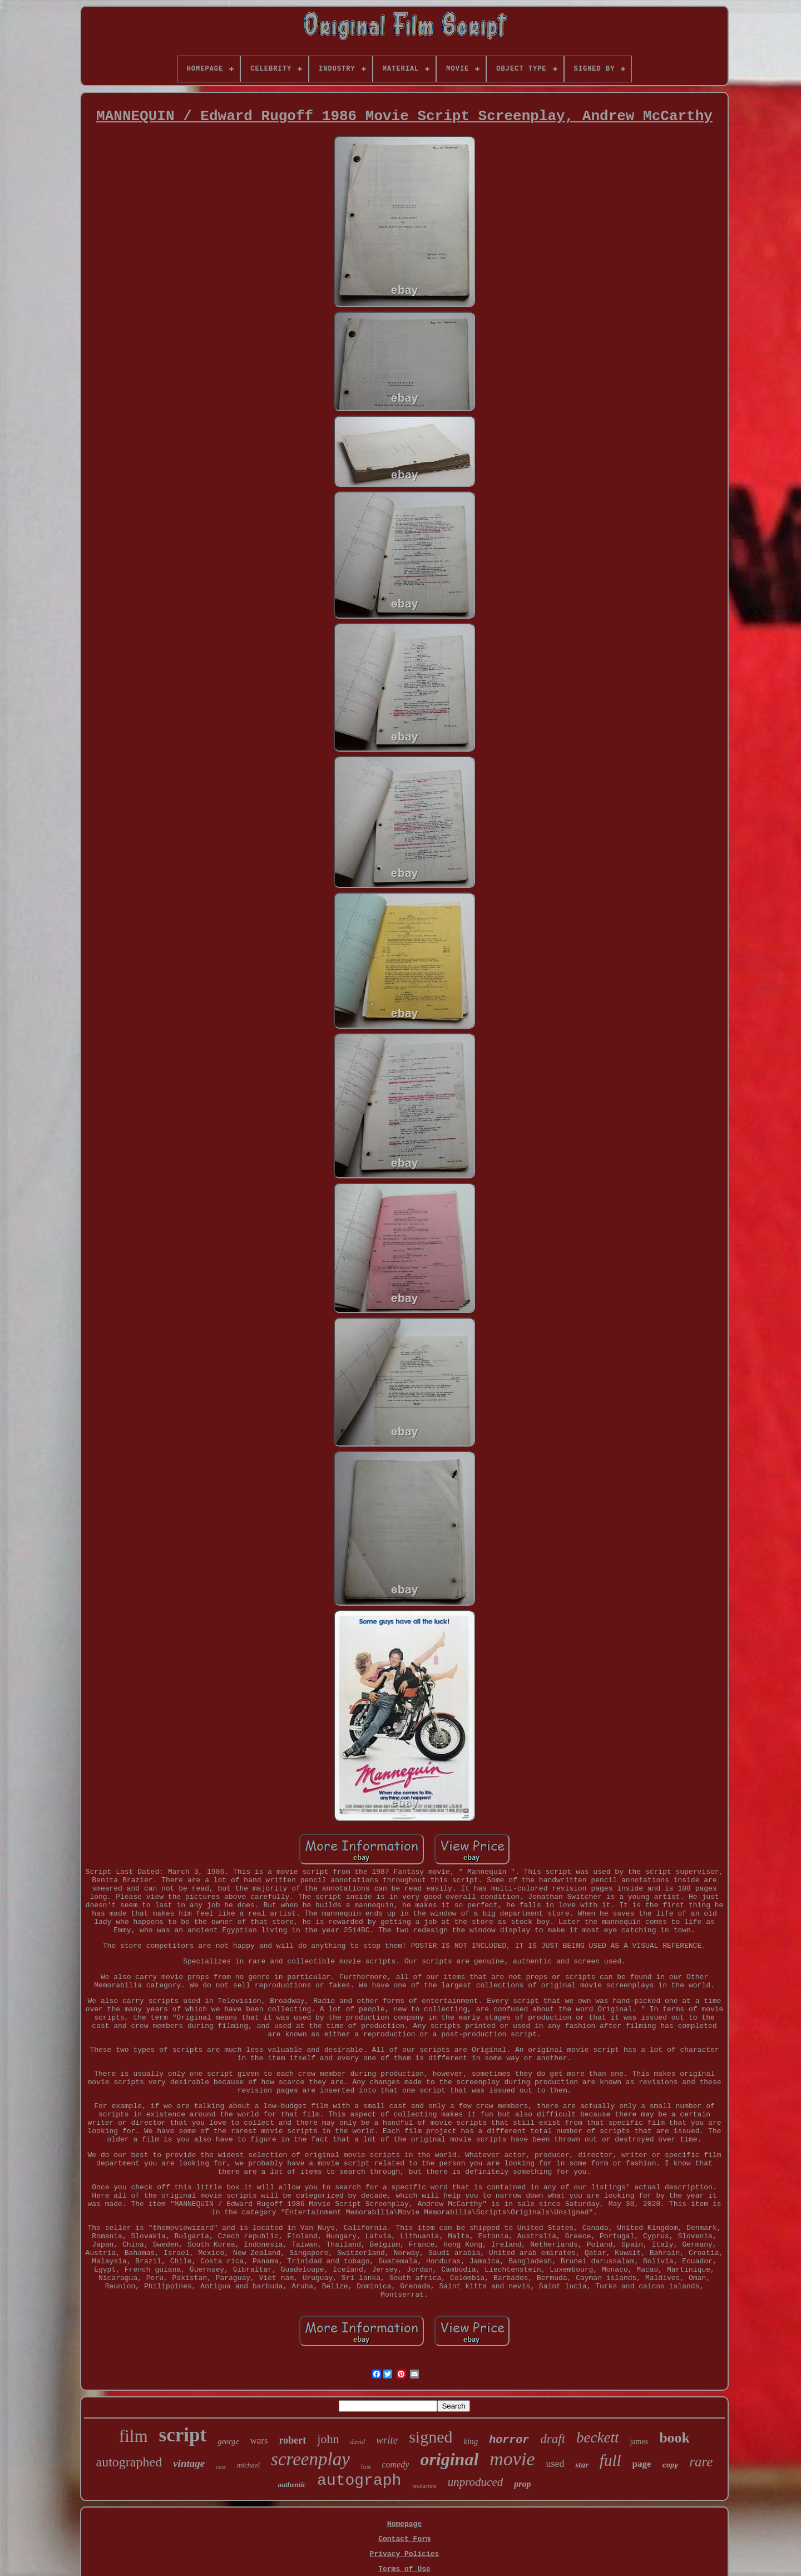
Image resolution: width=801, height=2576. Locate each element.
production (424, 2486)
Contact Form (404, 2539)
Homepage (404, 2524)
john (328, 2439)
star (581, 2464)
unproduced (475, 2482)
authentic (292, 2484)
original (449, 2459)
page (641, 2464)
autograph (359, 2480)
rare (701, 2461)
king (470, 2441)
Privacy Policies (404, 2554)
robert (292, 2440)
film (133, 2436)
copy (670, 2466)
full (610, 2460)
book (674, 2438)
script (183, 2435)
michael (248, 2465)
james (639, 2441)
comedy (395, 2464)
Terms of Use (404, 2569)
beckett (597, 2437)
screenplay (310, 2459)
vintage (189, 2463)
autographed (129, 2462)
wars (259, 2440)
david (357, 2442)
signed (430, 2436)
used (555, 2463)
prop (522, 2484)
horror (509, 2440)
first (366, 2466)
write (387, 2440)
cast (221, 2466)
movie (512, 2459)
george (228, 2441)
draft (552, 2439)
